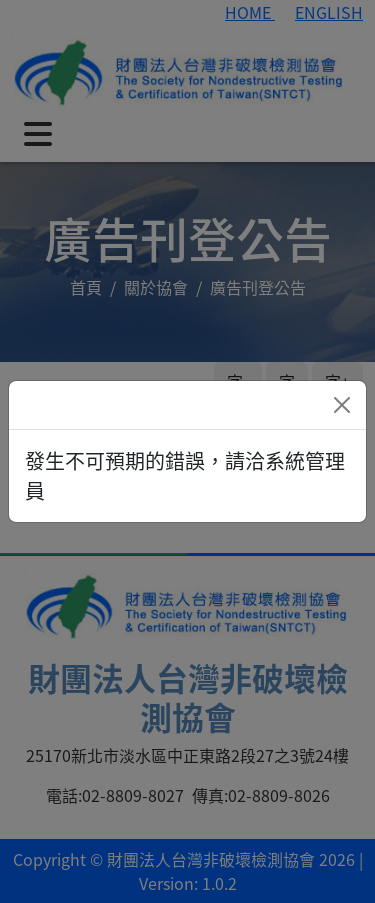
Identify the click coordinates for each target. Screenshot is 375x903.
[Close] (342, 405)
